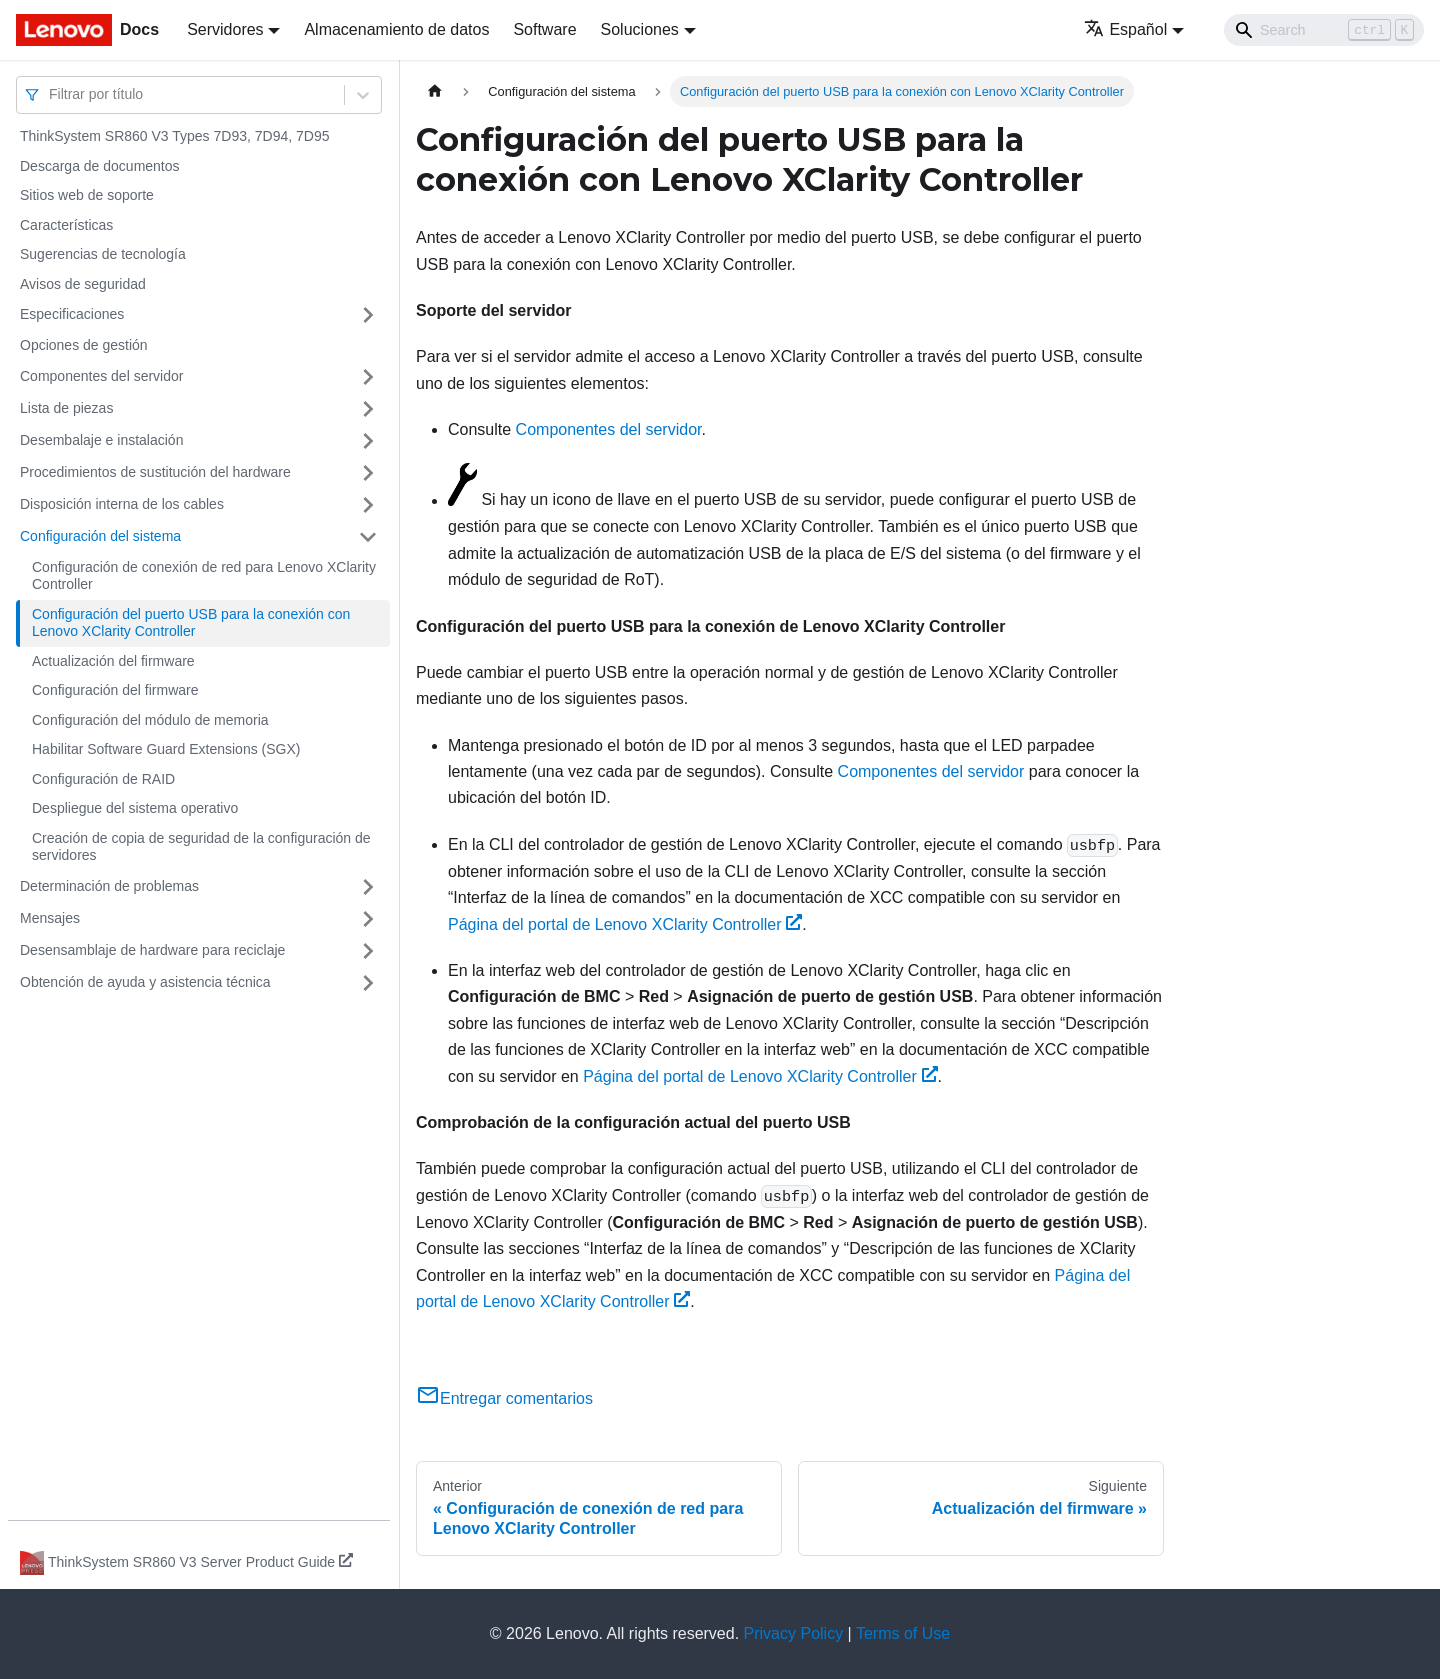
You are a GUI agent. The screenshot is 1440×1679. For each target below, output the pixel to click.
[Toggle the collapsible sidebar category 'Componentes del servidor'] (368, 377)
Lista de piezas (66, 408)
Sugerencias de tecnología (103, 254)
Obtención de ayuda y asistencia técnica (145, 982)
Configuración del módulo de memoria (150, 720)
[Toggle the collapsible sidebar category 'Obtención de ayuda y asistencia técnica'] (368, 983)
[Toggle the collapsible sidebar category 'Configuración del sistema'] (368, 537)
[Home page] (435, 91)
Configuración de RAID (103, 779)
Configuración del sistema (100, 536)
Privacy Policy (794, 1633)
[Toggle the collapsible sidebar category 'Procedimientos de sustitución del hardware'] (368, 473)
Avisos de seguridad (83, 284)
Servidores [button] (225, 29)
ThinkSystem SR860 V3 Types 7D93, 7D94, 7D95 (174, 136)
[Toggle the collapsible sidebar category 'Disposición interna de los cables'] (368, 505)
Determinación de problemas (109, 886)
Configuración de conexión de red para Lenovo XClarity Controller (204, 576)
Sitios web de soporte (87, 195)
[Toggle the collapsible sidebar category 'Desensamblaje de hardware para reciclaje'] (368, 951)
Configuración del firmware (115, 690)
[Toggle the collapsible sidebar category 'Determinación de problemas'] (368, 887)
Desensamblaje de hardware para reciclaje (152, 950)
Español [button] (1125, 29)
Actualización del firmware (113, 661)
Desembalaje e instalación (101, 440)
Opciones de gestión (84, 345)
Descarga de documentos (100, 166)
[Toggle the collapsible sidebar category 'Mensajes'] (368, 919)
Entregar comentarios (504, 1398)
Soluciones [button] (640, 29)
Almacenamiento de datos (396, 29)
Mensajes (50, 918)
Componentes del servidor (101, 376)
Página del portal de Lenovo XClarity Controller (625, 924)
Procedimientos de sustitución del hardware (155, 472)
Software (544, 29)
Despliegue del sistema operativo (135, 808)
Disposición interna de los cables (122, 504)
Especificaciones (72, 314)
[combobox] (51, 94)
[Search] (1324, 30)
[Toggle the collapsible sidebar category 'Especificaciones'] (368, 315)
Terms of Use (903, 1633)
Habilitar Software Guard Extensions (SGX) (166, 749)
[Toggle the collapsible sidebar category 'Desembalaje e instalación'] (368, 441)
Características (66, 225)
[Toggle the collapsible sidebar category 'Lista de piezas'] (368, 409)
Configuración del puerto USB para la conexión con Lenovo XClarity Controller (191, 623)
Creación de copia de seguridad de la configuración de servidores (201, 847)
